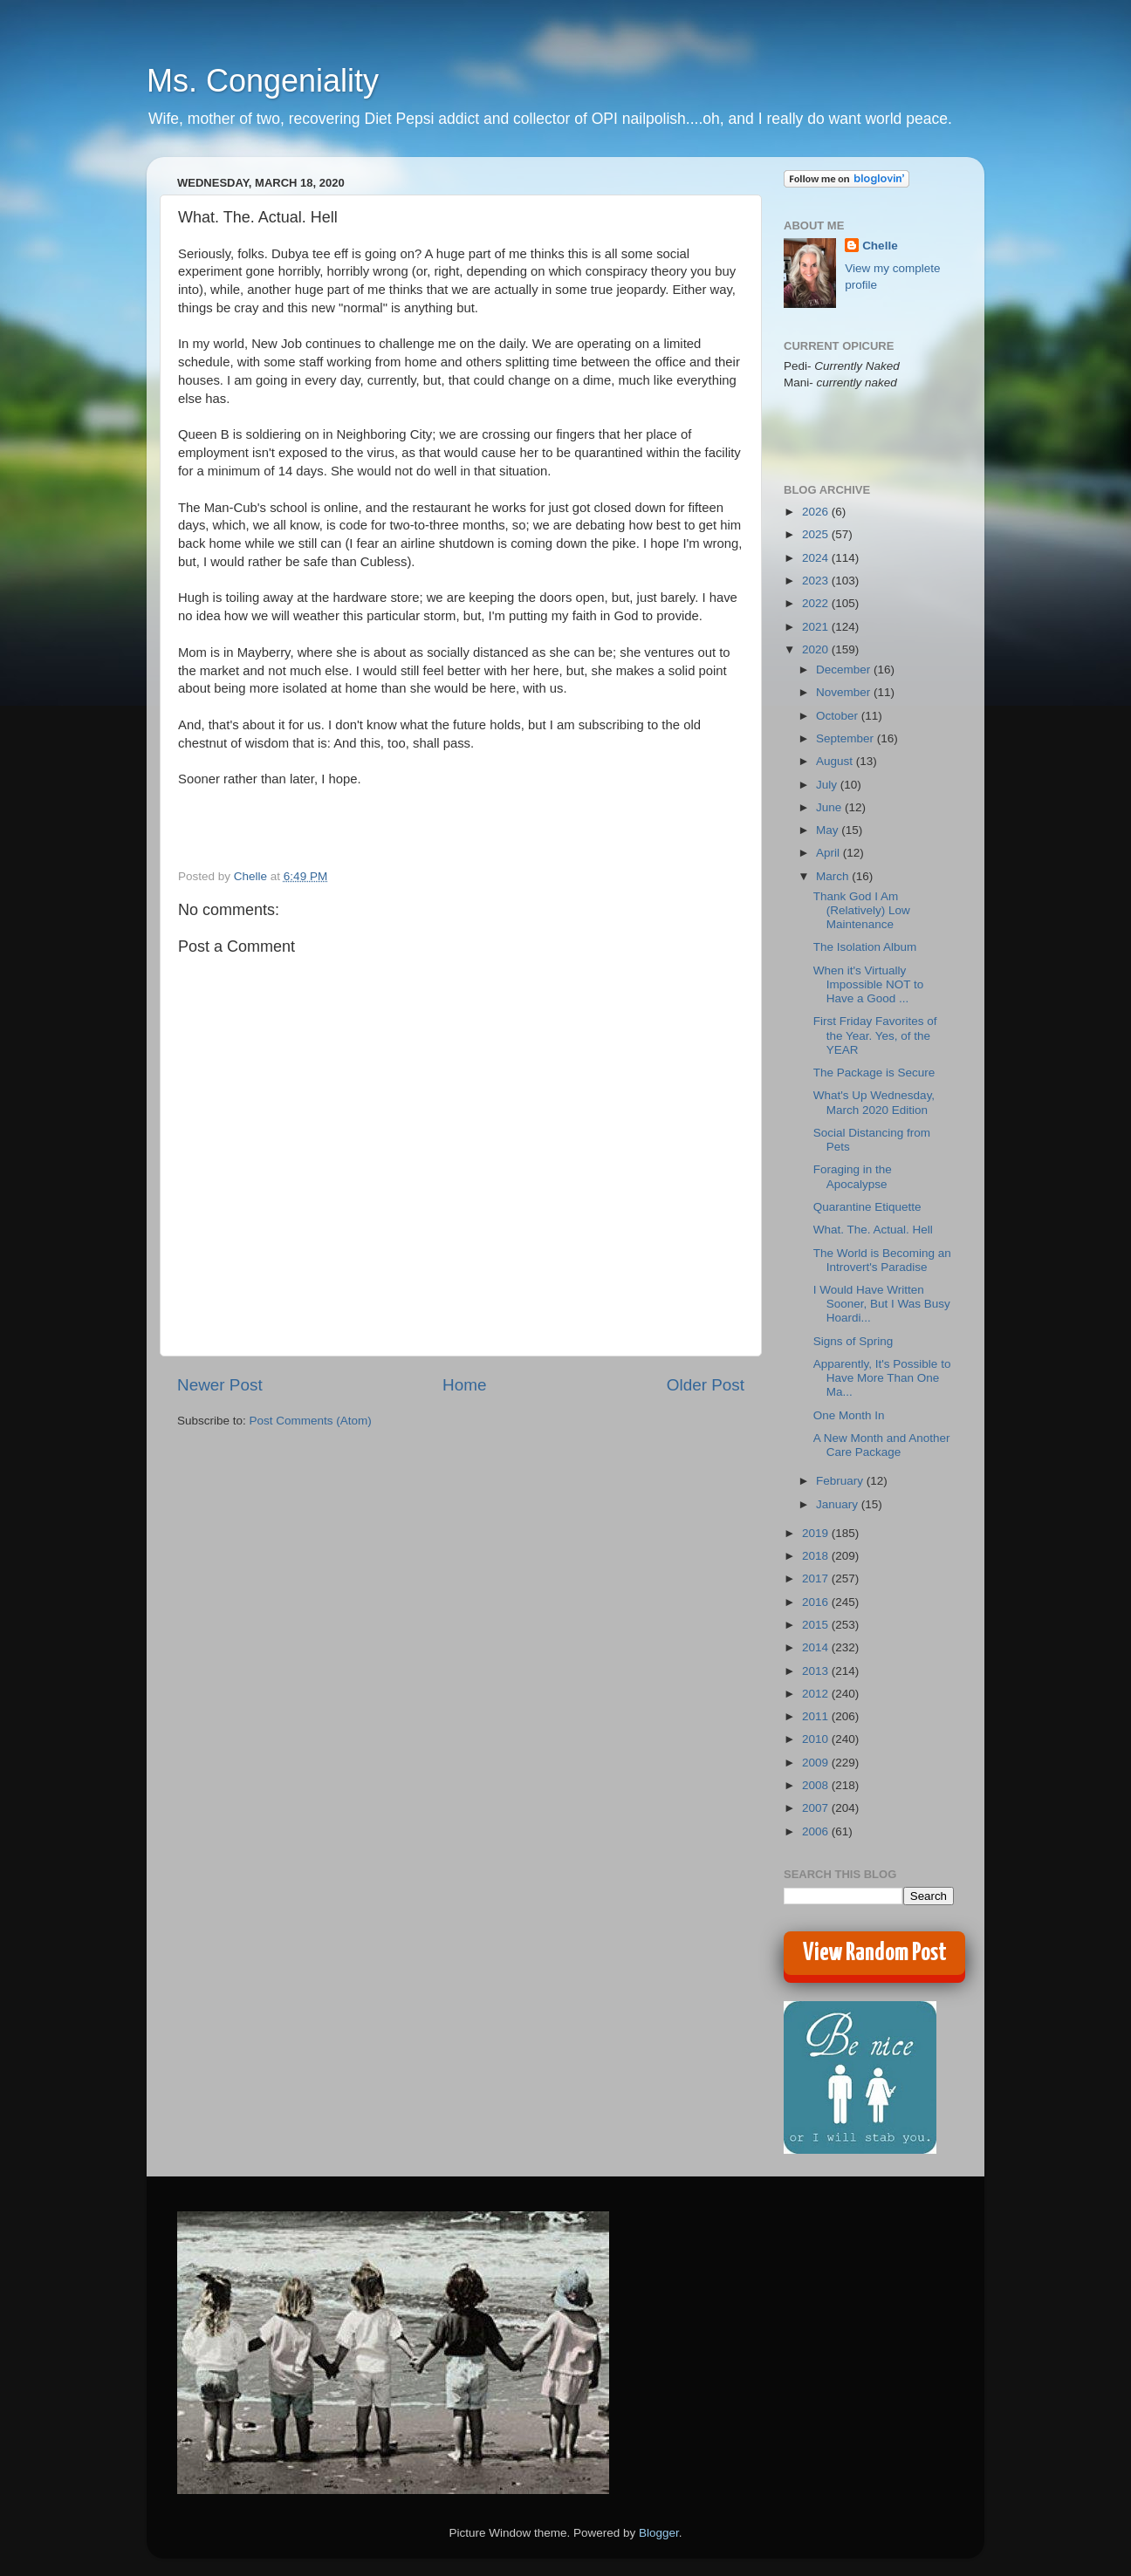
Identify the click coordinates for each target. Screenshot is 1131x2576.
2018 (817, 1555)
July (828, 784)
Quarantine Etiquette (867, 1206)
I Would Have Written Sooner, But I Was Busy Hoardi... (881, 1303)
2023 (817, 580)
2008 (817, 1785)
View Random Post (875, 1953)
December (845, 669)
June (830, 807)
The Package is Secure (874, 1072)
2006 (817, 1831)
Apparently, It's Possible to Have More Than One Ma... (882, 1377)
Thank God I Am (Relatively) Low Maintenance (861, 910)
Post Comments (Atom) (311, 1420)
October (838, 715)
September (846, 738)
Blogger (659, 2532)
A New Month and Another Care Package (881, 1445)
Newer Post (220, 1385)
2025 (817, 534)
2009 (817, 1762)
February (841, 1480)
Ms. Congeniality (263, 81)
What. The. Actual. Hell (873, 1229)
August (836, 761)
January (838, 1504)
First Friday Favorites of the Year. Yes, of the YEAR (875, 1035)
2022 (817, 603)
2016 (817, 1602)
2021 (817, 626)
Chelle (880, 245)
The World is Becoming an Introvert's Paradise (882, 1260)
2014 (817, 1647)
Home (464, 1385)
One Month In (849, 1415)
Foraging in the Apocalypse (852, 1176)
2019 (817, 1533)
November (845, 692)
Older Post (705, 1385)
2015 (817, 1624)
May (828, 830)
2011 (817, 1716)
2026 (817, 511)
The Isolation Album (865, 946)
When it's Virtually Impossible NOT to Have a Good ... (868, 984)
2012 (817, 1693)
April (829, 852)
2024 (817, 557)
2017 (817, 1578)
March (834, 876)
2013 (817, 1670)
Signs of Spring (853, 1341)
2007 (817, 1807)
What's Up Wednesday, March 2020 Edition (874, 1102)
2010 (817, 1739)
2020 (817, 649)
